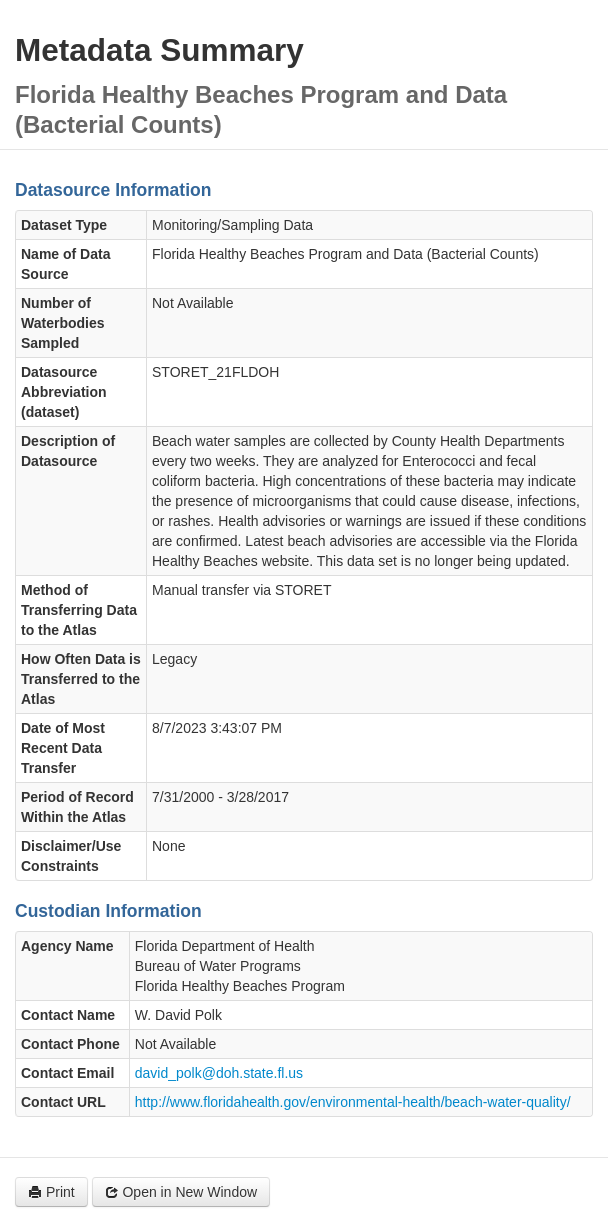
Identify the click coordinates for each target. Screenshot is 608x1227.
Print (51, 1192)
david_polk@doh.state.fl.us (219, 1073)
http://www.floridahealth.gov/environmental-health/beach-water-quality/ (353, 1102)
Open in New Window (181, 1192)
